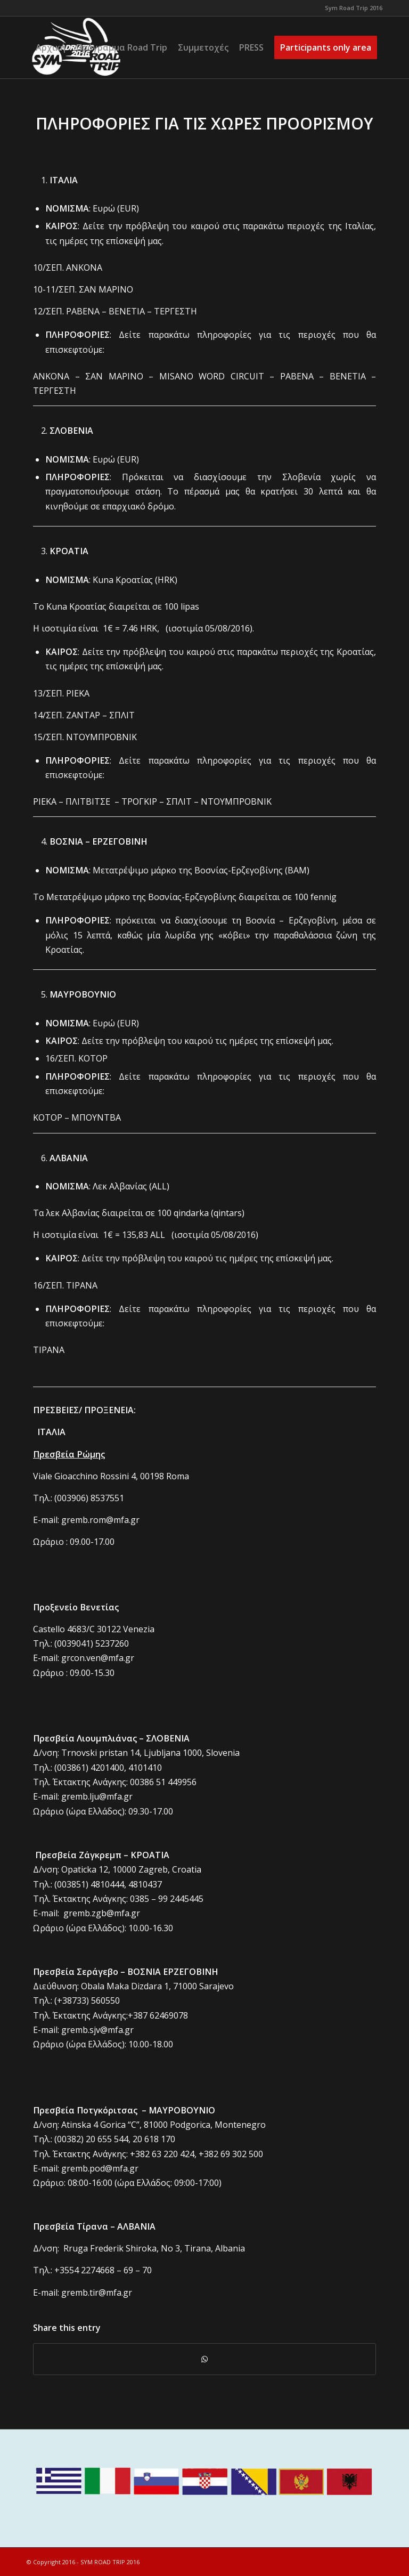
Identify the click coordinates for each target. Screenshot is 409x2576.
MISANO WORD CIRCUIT (211, 376)
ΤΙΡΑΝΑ (81, 1285)
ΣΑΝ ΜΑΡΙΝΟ (106, 289)
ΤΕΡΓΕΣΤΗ (175, 311)
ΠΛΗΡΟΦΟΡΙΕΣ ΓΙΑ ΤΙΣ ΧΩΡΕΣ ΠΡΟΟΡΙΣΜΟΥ (204, 123)
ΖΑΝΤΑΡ (83, 715)
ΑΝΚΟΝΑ (84, 267)
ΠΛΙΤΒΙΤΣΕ (88, 801)
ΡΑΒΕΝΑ (83, 311)
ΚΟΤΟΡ (93, 1058)
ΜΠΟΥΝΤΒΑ (96, 1117)
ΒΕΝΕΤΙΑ (127, 311)
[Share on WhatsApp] (204, 2359)
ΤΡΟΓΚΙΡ (139, 801)
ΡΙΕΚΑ (77, 693)
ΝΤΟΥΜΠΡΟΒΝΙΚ (101, 737)
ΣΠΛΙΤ (122, 715)
